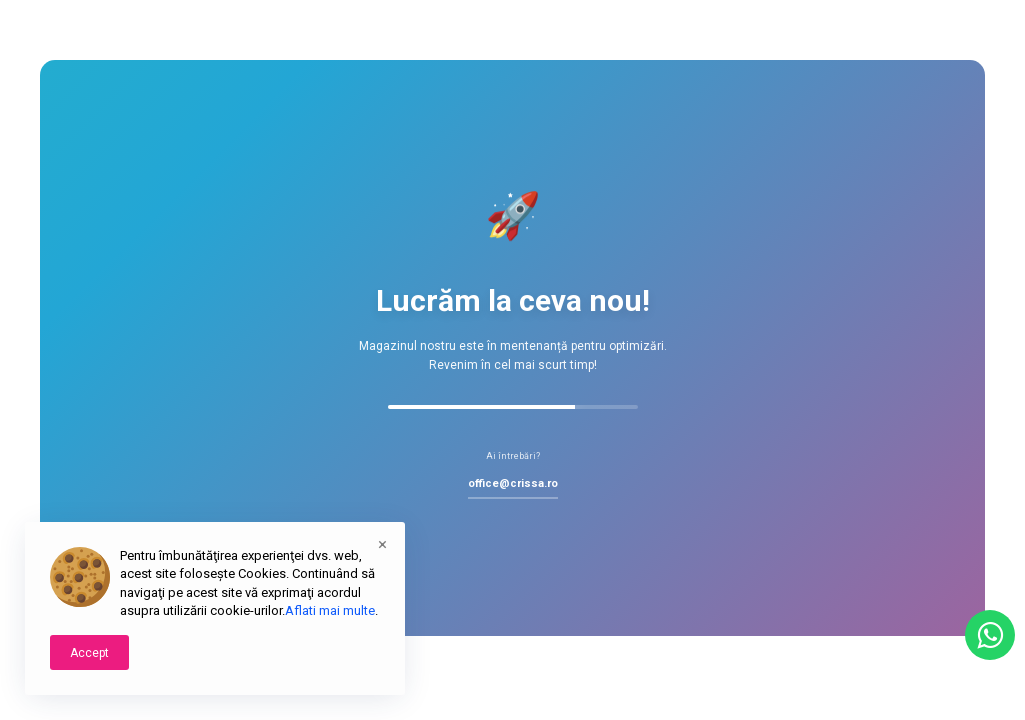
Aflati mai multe (330, 610)
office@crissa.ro (513, 483)
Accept (89, 653)
